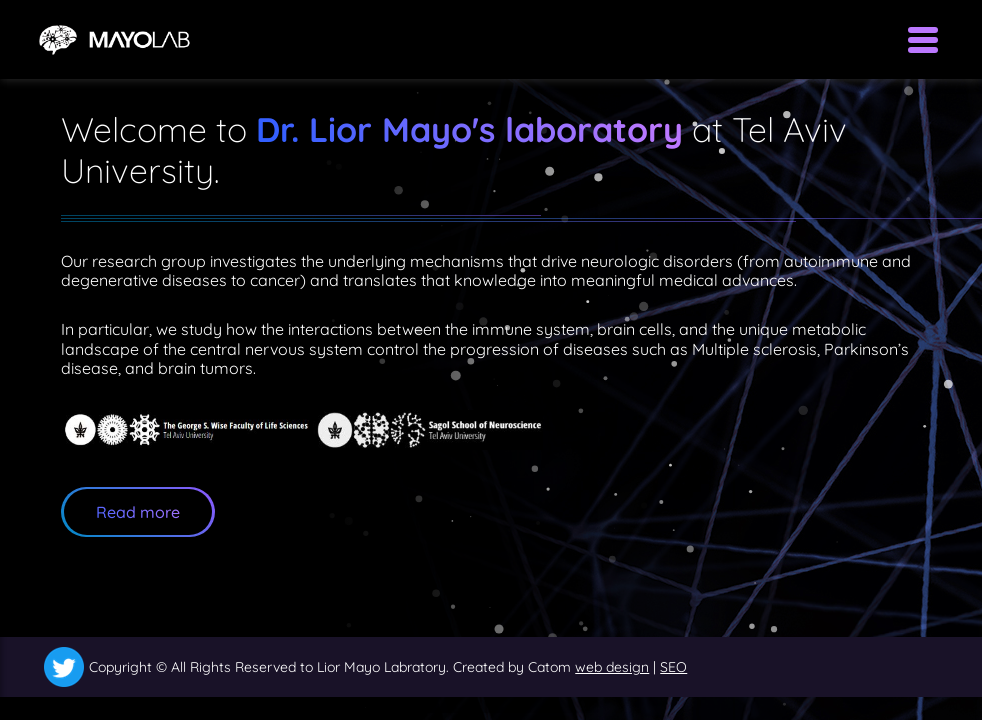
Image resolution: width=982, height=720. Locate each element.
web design (612, 667)
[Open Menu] (923, 40)
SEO (673, 667)
